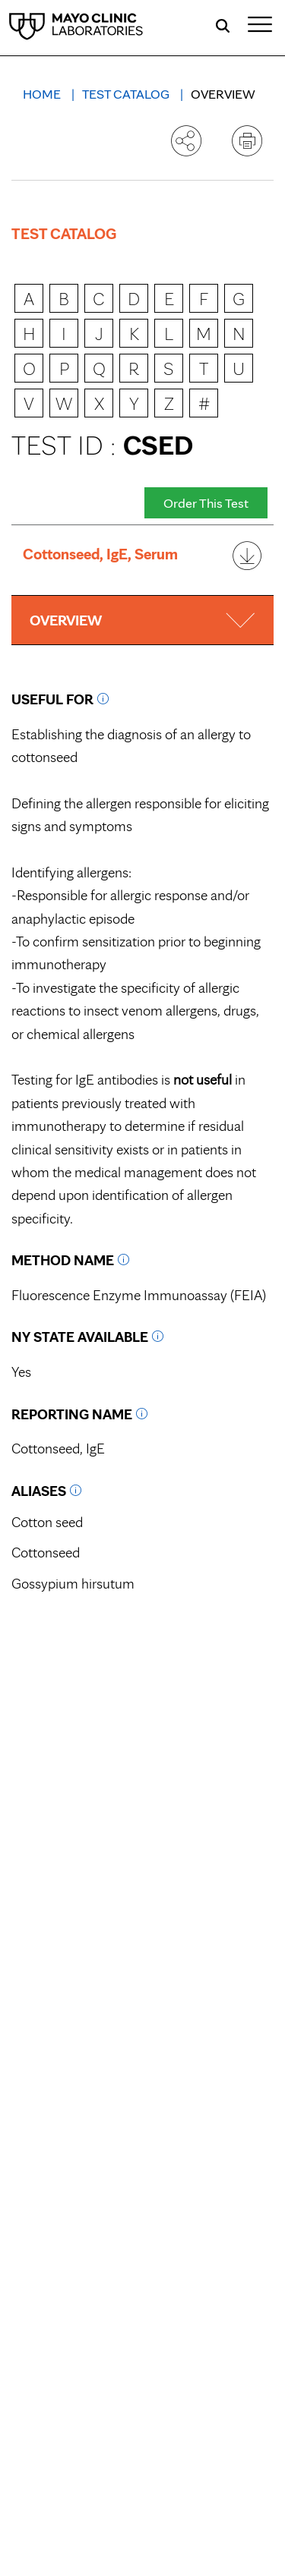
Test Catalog (127, 94)
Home (43, 94)
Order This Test (206, 503)
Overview (223, 94)
